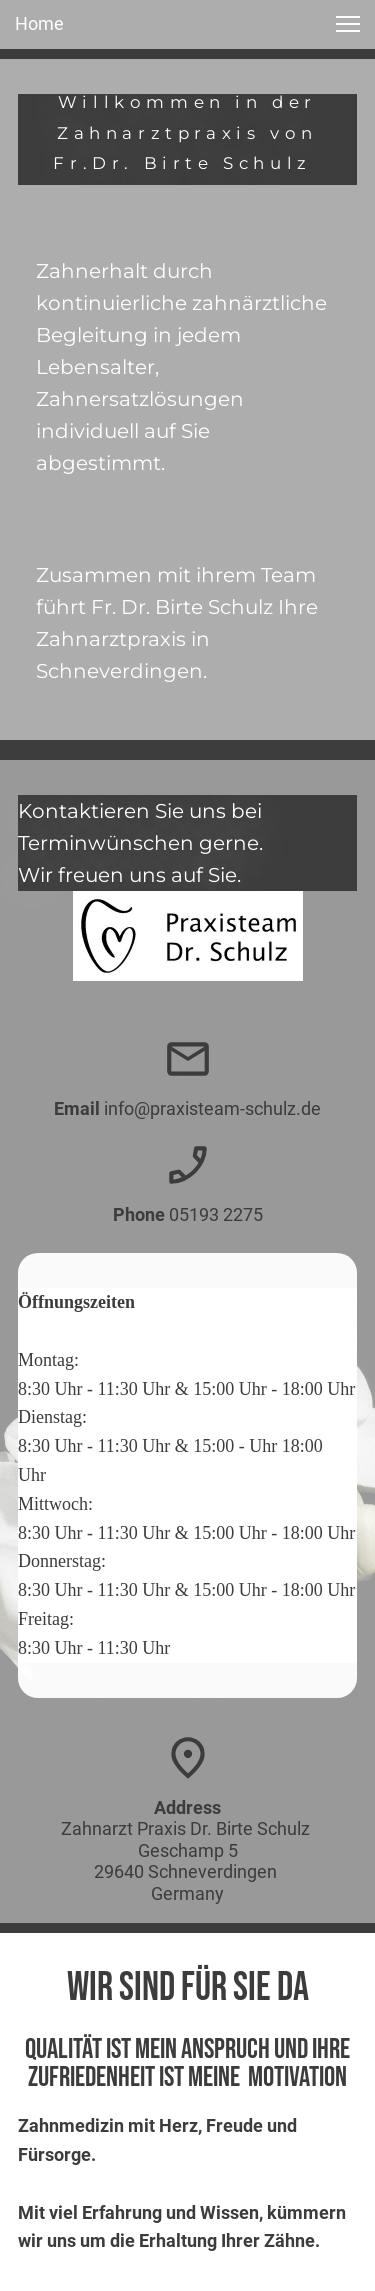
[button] (348, 24)
